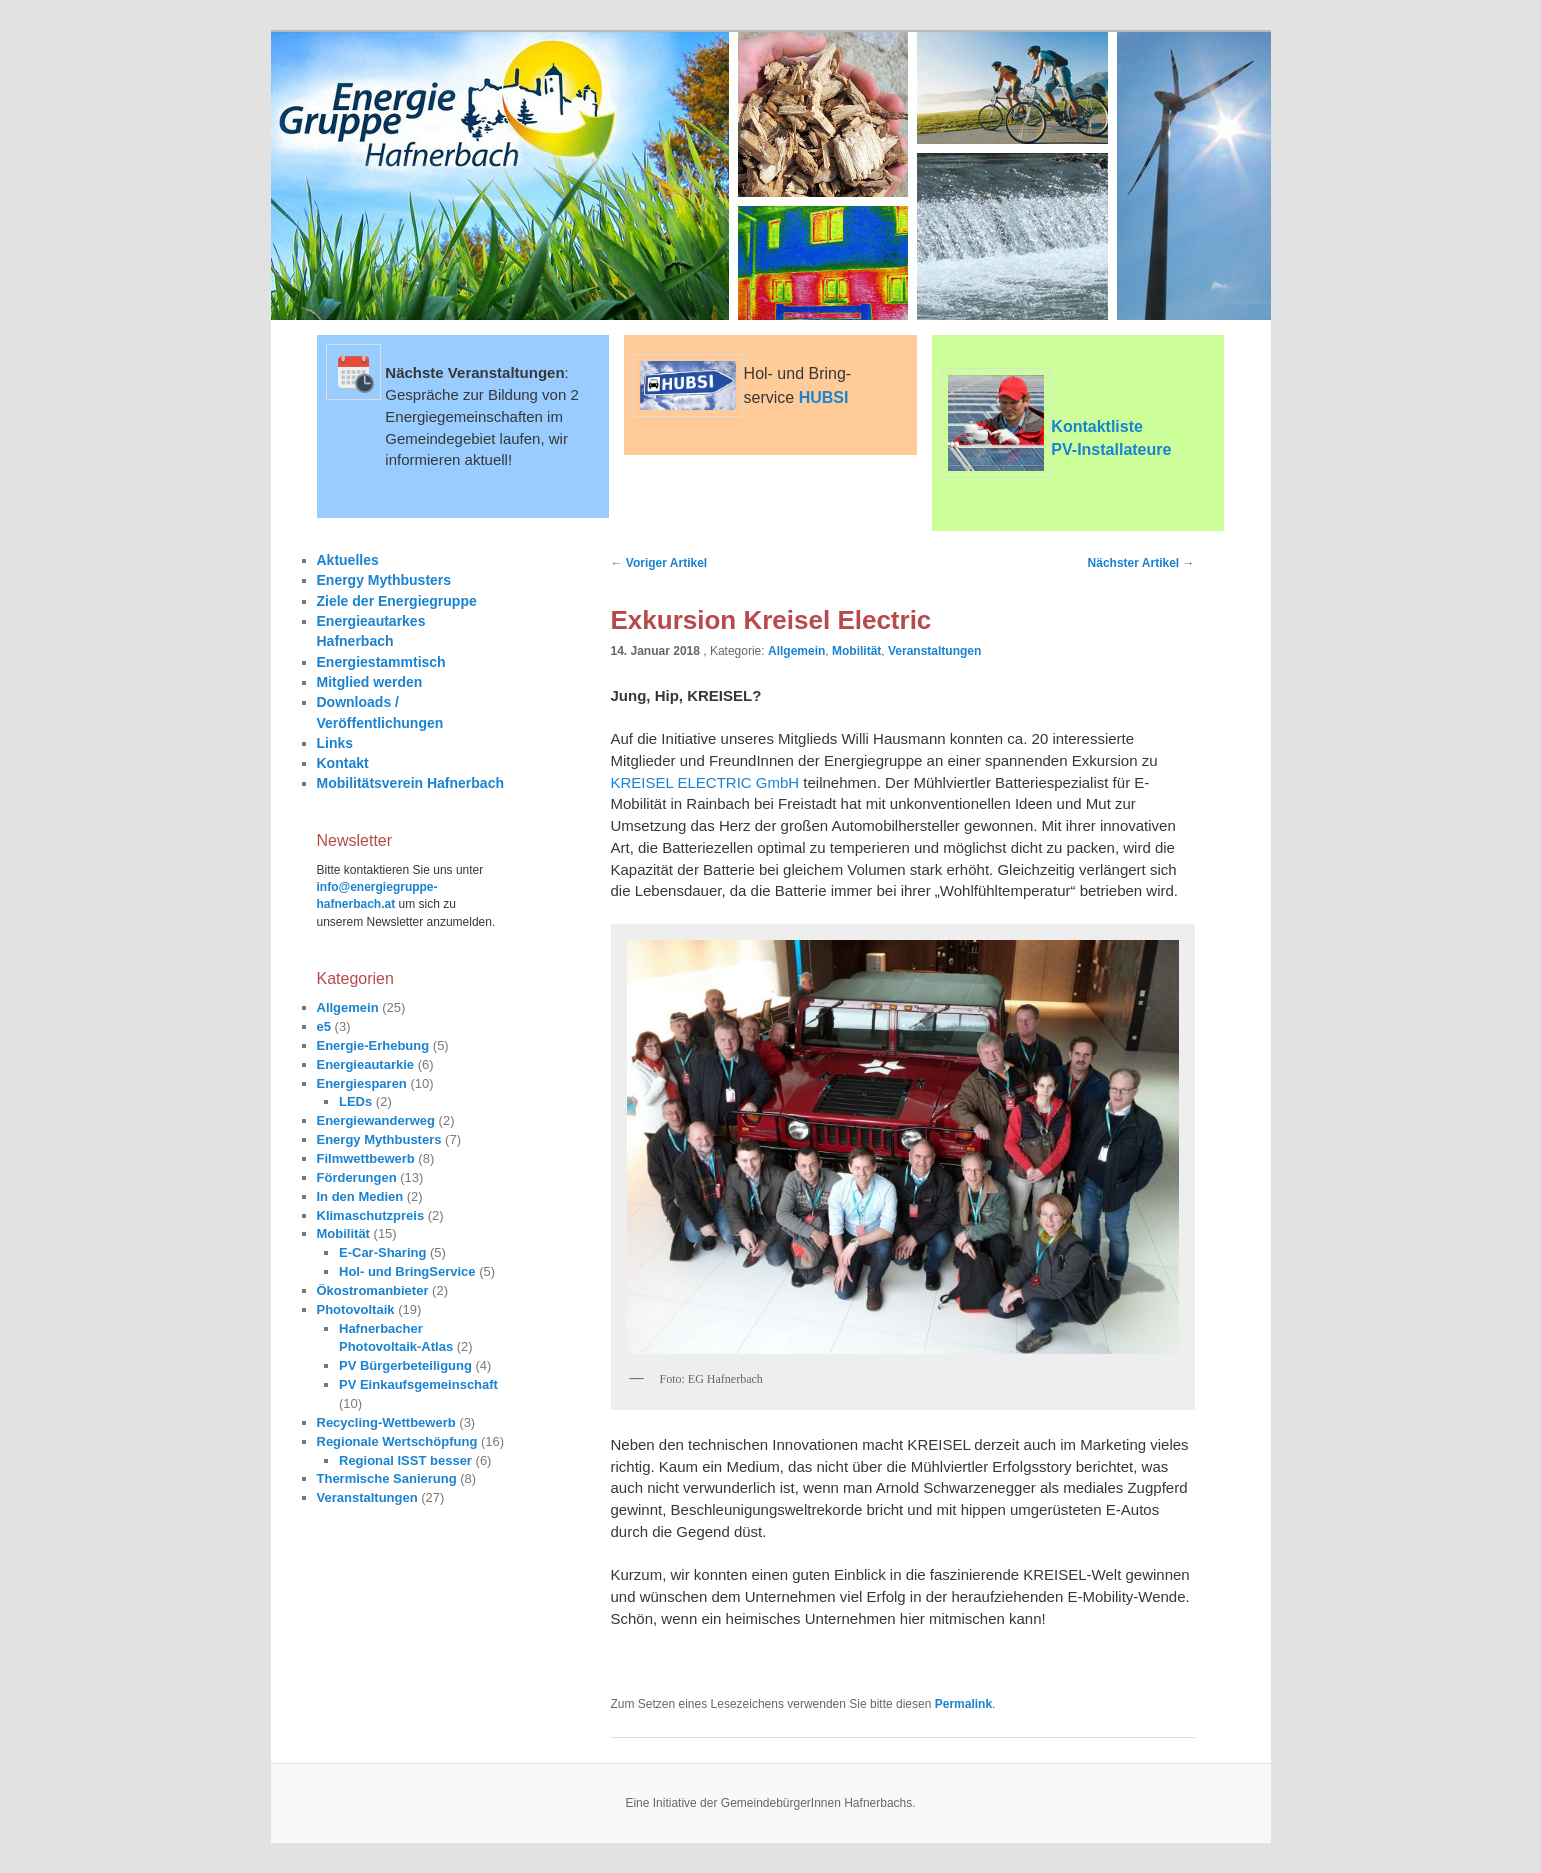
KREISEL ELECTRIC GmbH (707, 782)
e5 (324, 1026)
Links (335, 743)
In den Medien (360, 1196)
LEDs (355, 1101)
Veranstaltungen (934, 651)
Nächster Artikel (1141, 563)
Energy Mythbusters (384, 580)
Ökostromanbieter (373, 1290)
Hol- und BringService (407, 1271)
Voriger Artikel (659, 563)
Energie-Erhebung (373, 1045)
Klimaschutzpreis (371, 1215)
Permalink (963, 1704)
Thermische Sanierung (387, 1478)
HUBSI (824, 397)
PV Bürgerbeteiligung (405, 1365)
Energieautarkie (366, 1064)
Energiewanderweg (376, 1120)
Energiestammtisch (381, 662)
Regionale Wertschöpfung (397, 1441)
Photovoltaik (356, 1309)
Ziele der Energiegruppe (397, 601)
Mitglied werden (370, 682)
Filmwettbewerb (366, 1158)
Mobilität (856, 651)
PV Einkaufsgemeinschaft (418, 1384)
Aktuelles (348, 560)
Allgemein (796, 651)
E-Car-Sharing (382, 1252)
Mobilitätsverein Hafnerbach (411, 783)
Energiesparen (362, 1083)
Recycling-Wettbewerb (386, 1422)
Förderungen (357, 1177)
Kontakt (343, 763)
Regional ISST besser (405, 1460)
